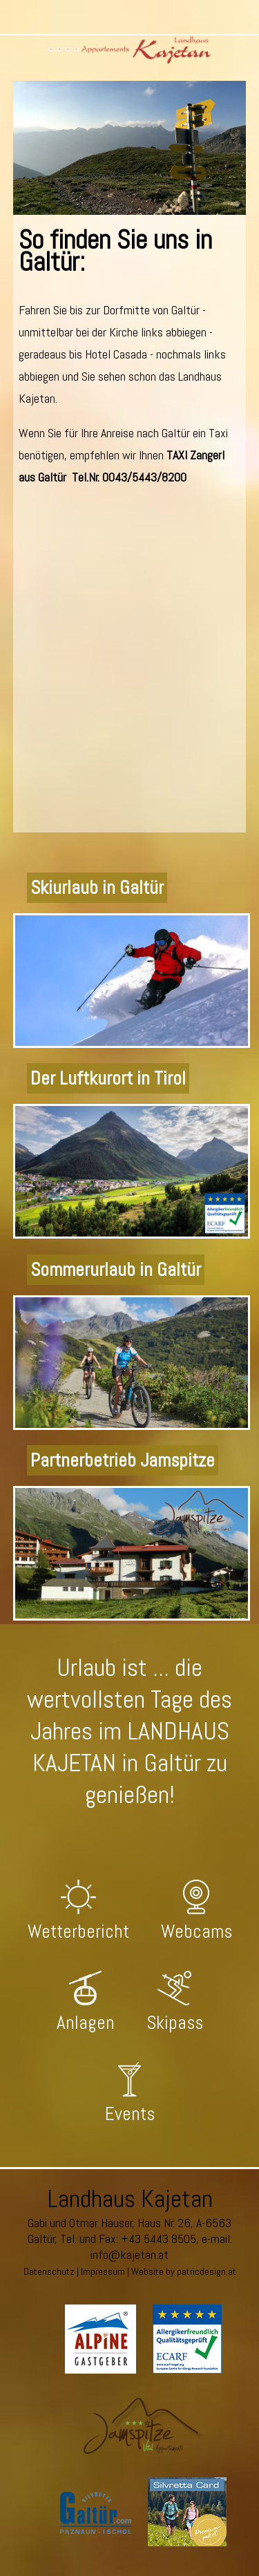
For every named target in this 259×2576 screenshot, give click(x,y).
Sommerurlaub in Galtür (115, 1269)
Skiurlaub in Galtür (97, 887)
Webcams (196, 1931)
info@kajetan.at (129, 2254)
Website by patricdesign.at (183, 2271)
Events (130, 2114)
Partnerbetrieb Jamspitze (122, 1460)
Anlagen (86, 2022)
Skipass (174, 2022)
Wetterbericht (78, 1931)
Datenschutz (49, 2271)
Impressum (103, 2271)
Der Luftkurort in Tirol (108, 1078)
